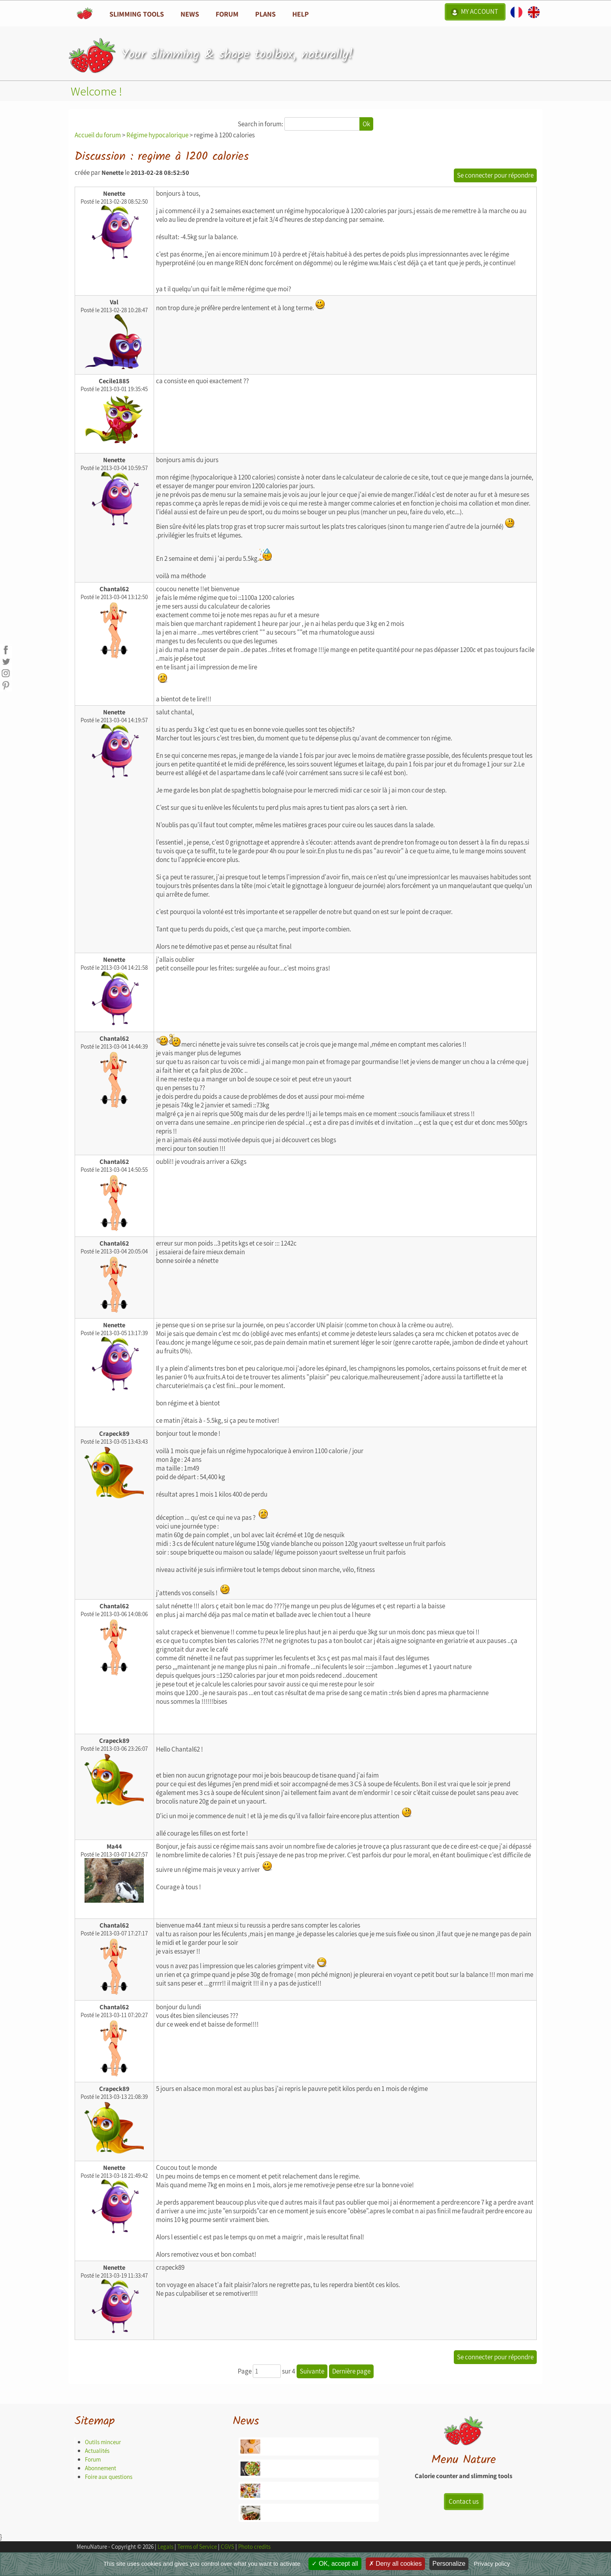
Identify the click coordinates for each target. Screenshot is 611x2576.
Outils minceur (103, 2442)
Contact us (464, 2501)
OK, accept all (335, 2563)
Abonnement (100, 2468)
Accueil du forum (98, 135)
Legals (165, 2546)
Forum (227, 14)
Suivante (312, 2371)
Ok (366, 124)
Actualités (97, 2450)
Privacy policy (492, 2563)
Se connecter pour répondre (495, 175)
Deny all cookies (395, 2563)
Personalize (449, 2563)
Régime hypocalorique (157, 135)
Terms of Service (197, 2546)
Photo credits (254, 2546)
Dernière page (351, 2371)
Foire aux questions (108, 2476)
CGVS (227, 2546)
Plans (265, 14)
